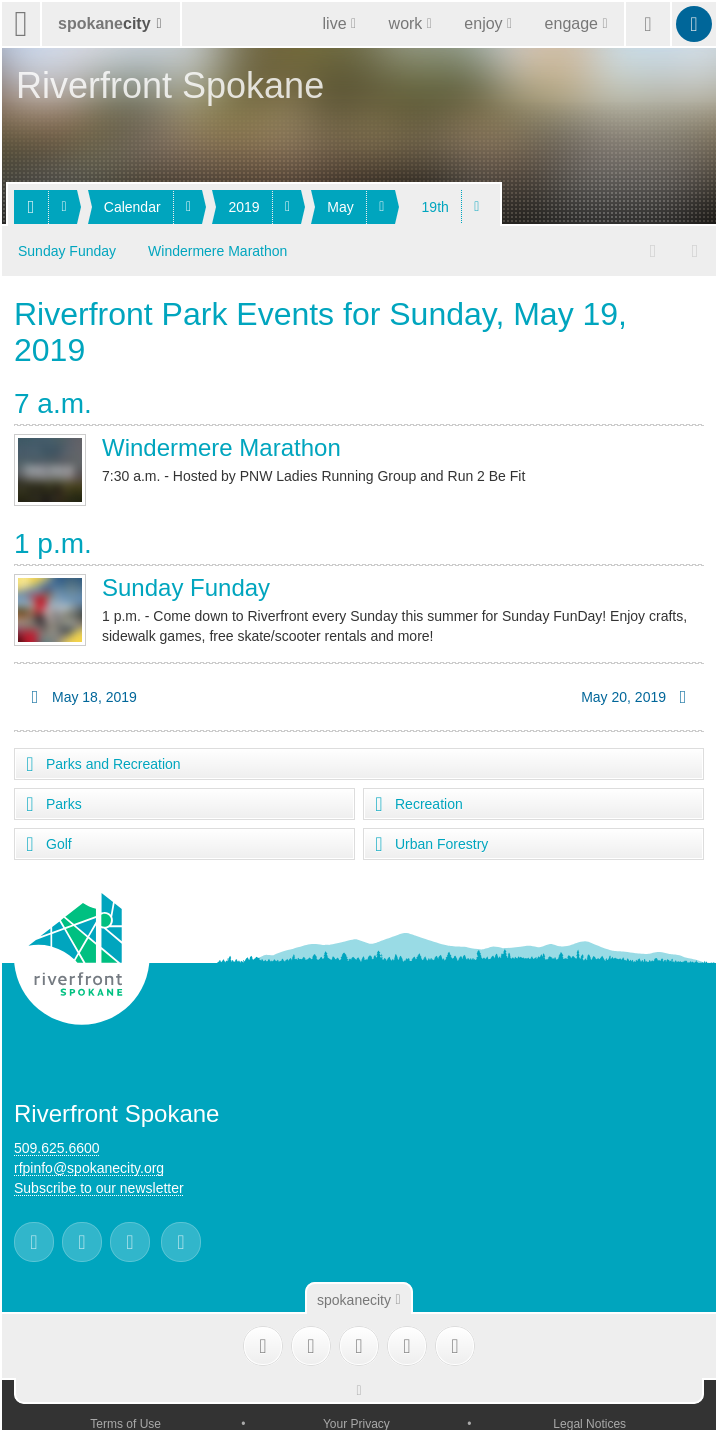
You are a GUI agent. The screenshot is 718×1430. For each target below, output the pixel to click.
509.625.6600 (57, 1144)
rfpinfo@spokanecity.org (89, 1164)
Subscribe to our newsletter (99, 1184)
